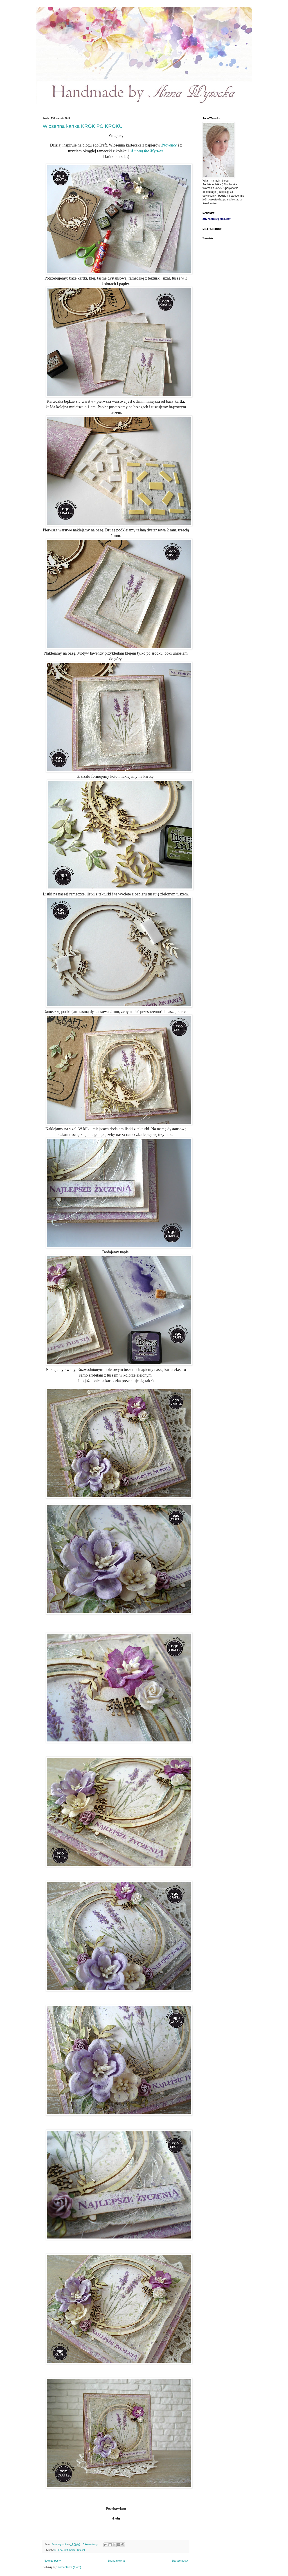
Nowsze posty (52, 2560)
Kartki (72, 2550)
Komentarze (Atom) (69, 2567)
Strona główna (116, 2560)
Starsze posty (179, 2560)
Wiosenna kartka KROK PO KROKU (83, 126)
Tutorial (81, 2550)
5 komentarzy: (91, 2544)
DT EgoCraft (61, 2550)
